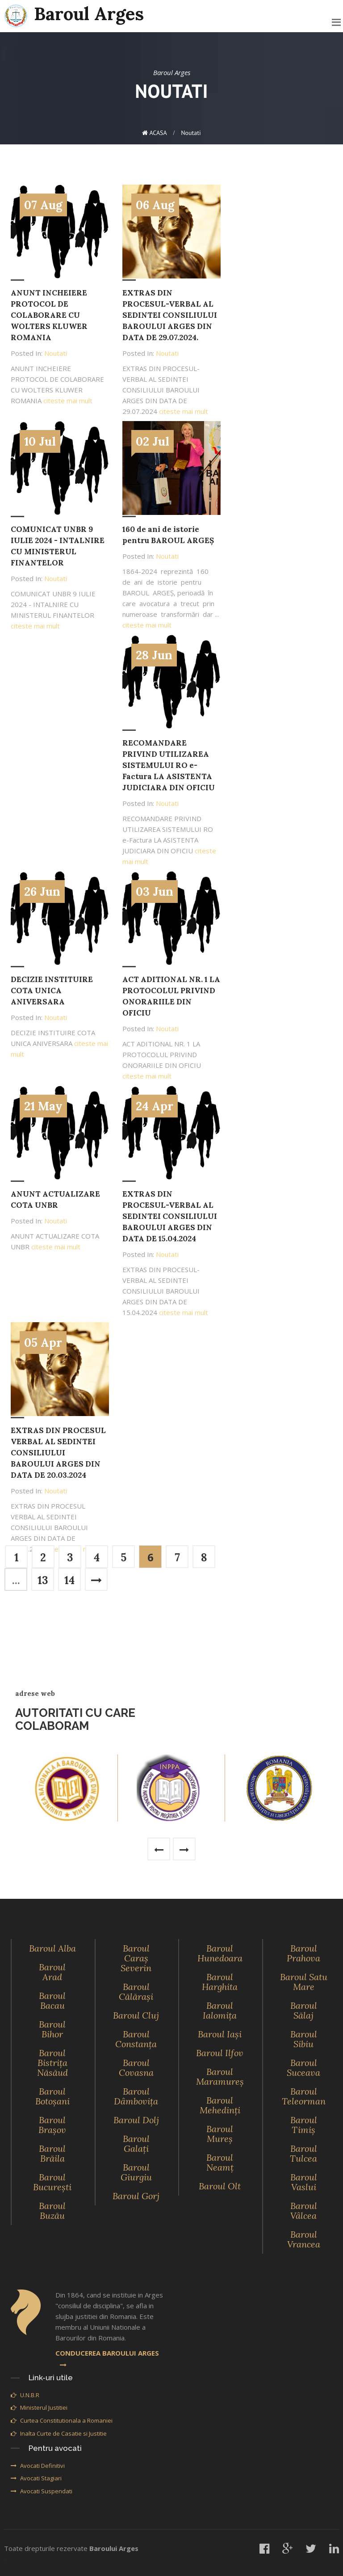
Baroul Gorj (136, 2195)
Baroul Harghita (220, 1981)
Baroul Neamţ (220, 2162)
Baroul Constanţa (136, 2038)
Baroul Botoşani (52, 2096)
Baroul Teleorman (304, 2096)
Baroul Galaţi (136, 2143)
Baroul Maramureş (220, 2076)
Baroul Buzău (52, 2210)
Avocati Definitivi (38, 2466)
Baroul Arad (52, 1971)
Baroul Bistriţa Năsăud (52, 2062)
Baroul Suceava (303, 2067)
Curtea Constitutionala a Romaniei (62, 2420)
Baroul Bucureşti (52, 2181)
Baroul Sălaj (303, 2010)
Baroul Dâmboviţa (136, 2096)
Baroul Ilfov (219, 2052)
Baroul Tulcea (303, 2153)
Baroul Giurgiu (136, 2172)
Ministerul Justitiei (39, 2407)
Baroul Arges (74, 14)
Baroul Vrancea (303, 2239)
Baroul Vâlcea (303, 2210)
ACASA (154, 133)
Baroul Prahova (303, 1953)
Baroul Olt (220, 2186)
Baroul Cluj (136, 2015)
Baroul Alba (52, 1948)
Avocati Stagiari (36, 2478)
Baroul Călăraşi (136, 1991)
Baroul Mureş (219, 2133)
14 (69, 1580)
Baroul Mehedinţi (220, 2105)
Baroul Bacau (52, 2000)
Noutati (191, 133)
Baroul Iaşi (220, 2034)
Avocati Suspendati (41, 2491)
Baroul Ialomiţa (220, 2010)
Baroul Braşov (52, 2124)
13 (43, 1580)
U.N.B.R (25, 2395)
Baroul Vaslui (303, 2181)
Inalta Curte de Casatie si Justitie (59, 2433)
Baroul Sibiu (303, 2038)
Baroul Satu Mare (303, 1981)
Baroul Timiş (303, 2124)
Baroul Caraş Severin (136, 1958)
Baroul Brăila (52, 2153)
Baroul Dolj (136, 2119)
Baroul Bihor (52, 2029)
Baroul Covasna (136, 2067)
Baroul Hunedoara (220, 1953)
